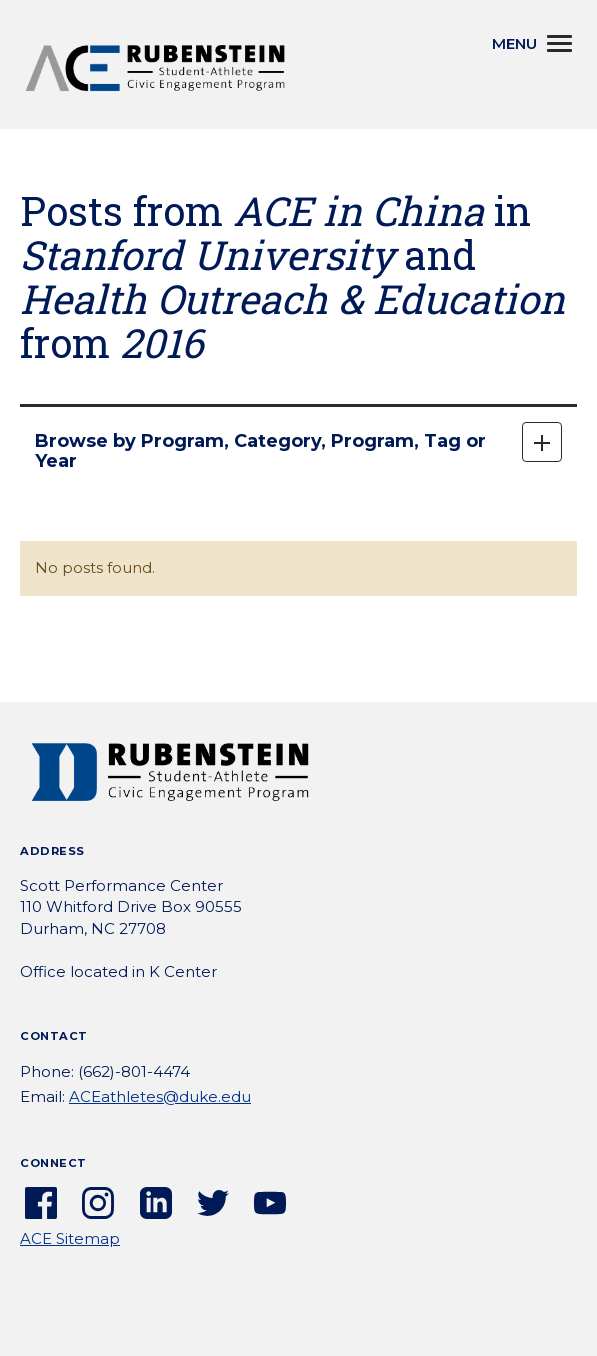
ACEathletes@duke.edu (160, 1096)
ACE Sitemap (70, 1238)
